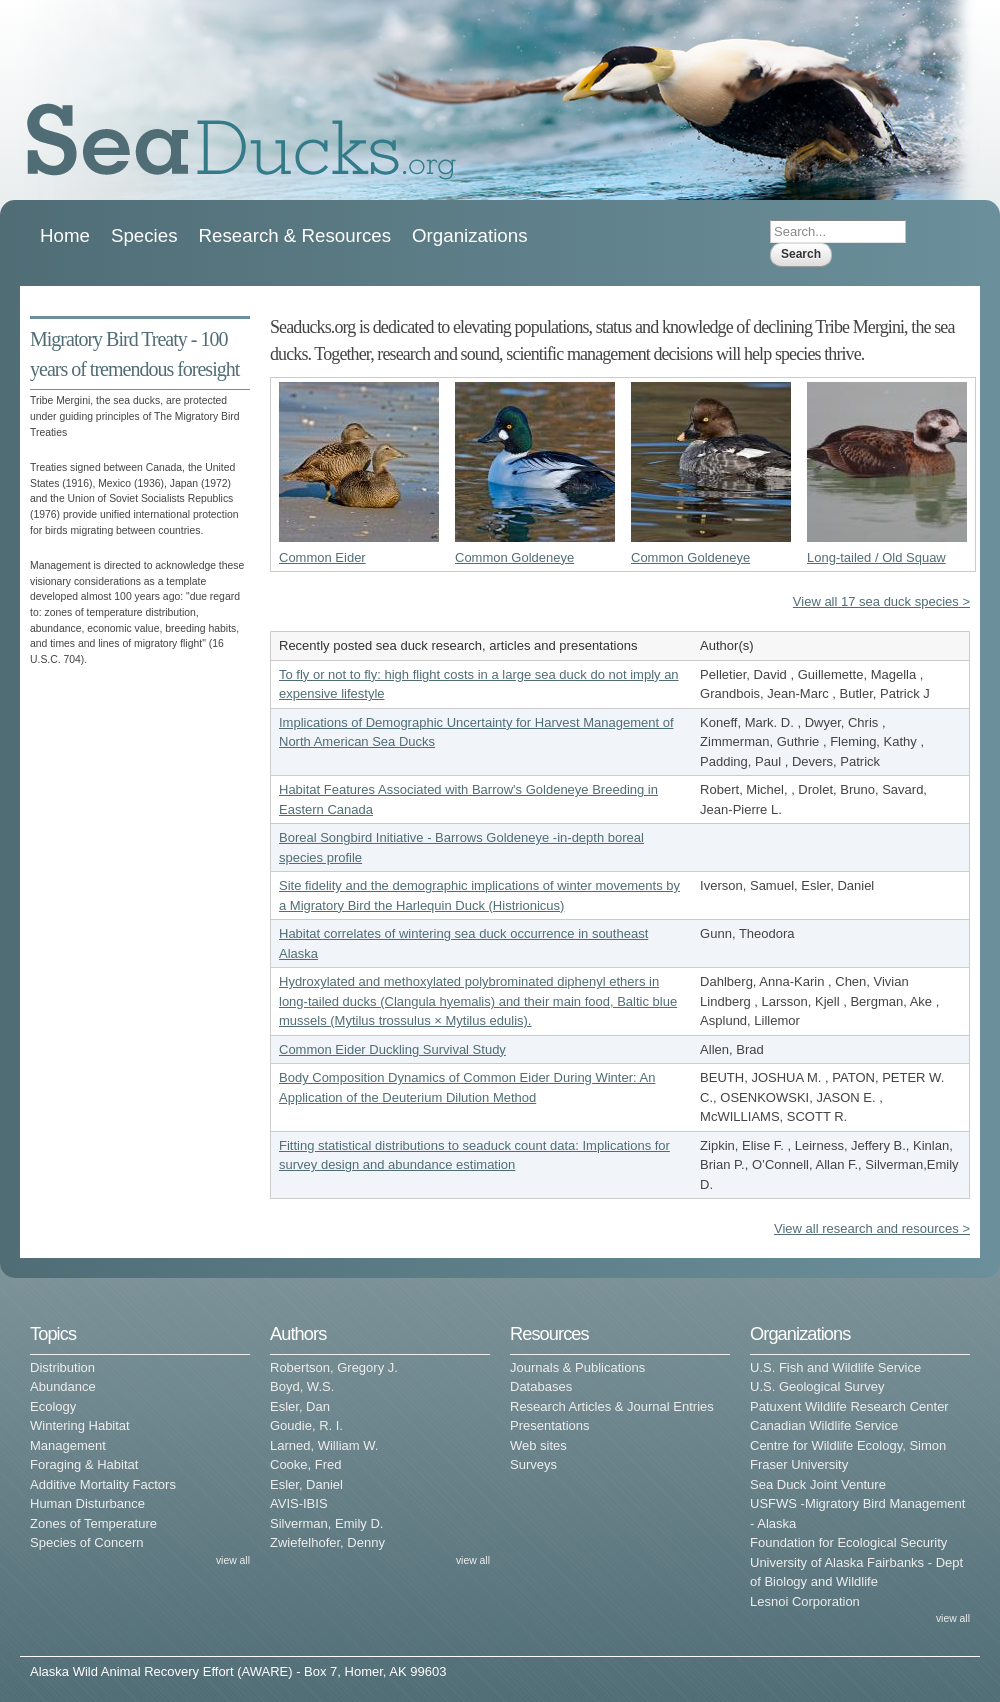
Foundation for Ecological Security (848, 1542)
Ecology (53, 1406)
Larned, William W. (324, 1445)
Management (68, 1445)
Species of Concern (86, 1542)
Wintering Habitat (80, 1425)
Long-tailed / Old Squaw (876, 557)
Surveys (533, 1464)
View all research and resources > (872, 1228)
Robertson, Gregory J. (334, 1367)
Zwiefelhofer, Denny (327, 1542)
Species (144, 235)
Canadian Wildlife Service (824, 1425)
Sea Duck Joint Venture (818, 1484)
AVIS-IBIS (299, 1503)
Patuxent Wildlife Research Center (849, 1406)
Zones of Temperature (93, 1523)
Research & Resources (295, 235)
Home (65, 235)
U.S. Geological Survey (817, 1386)
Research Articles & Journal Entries (612, 1406)
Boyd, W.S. (302, 1386)
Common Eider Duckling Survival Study (392, 1049)
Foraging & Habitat (84, 1464)
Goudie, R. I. (306, 1425)
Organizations (470, 235)
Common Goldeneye (514, 557)
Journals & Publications (577, 1367)
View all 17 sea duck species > (881, 601)
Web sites (538, 1445)
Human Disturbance (87, 1503)
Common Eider (322, 557)
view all (233, 1560)
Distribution (62, 1367)
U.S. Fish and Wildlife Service (835, 1367)
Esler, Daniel (306, 1484)
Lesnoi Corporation (805, 1601)
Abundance (63, 1386)
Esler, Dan (300, 1406)
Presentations (550, 1425)
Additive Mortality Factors (103, 1484)
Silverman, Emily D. (326, 1523)
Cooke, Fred (306, 1464)
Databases (541, 1386)
